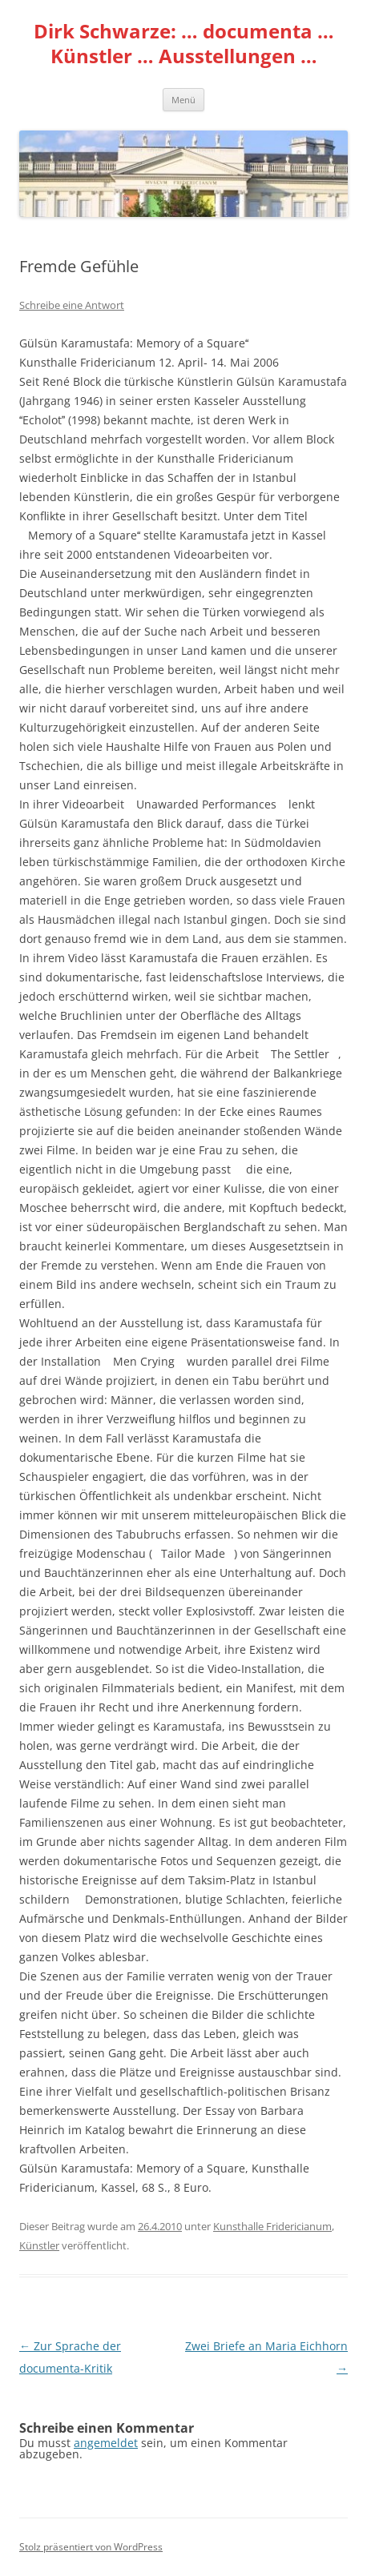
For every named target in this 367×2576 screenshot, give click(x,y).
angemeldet (106, 2442)
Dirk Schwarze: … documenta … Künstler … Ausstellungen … (184, 44)
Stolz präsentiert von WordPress (91, 2547)
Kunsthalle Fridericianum (272, 2226)
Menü (183, 100)
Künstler (39, 2245)
